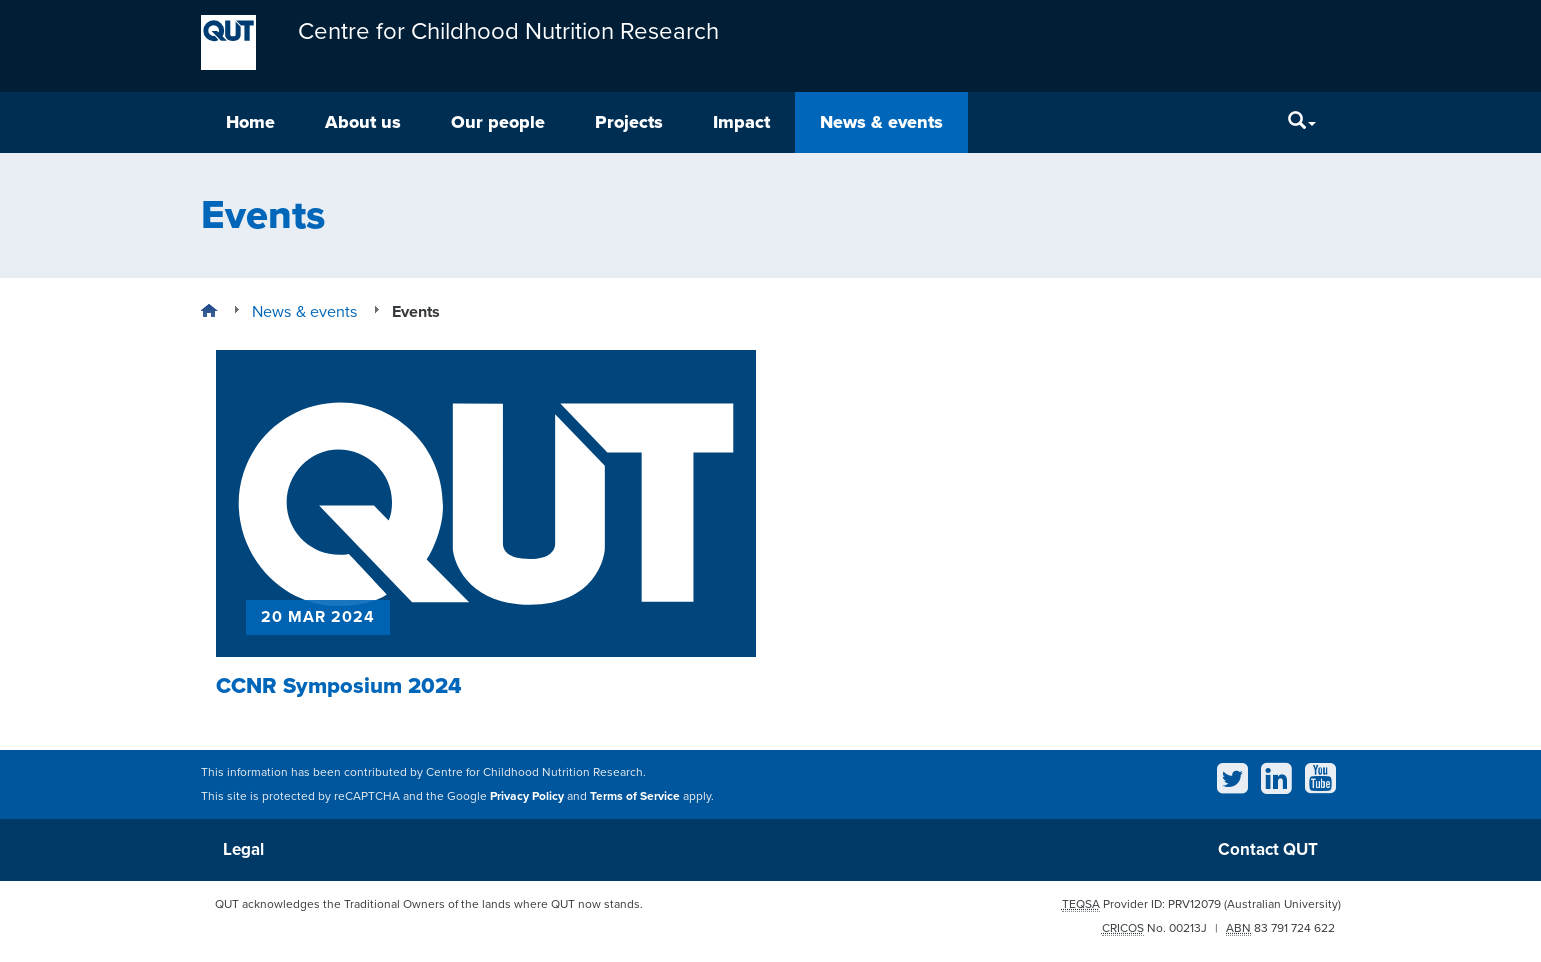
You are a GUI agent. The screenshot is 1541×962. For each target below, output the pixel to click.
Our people (498, 122)
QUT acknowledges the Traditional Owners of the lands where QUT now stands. (429, 904)
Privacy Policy (527, 796)
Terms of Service (635, 796)
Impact (741, 122)
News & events (881, 122)
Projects (629, 122)
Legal (243, 849)
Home (250, 122)
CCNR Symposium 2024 (339, 686)
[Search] (1302, 122)
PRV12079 (1194, 904)
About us (363, 122)
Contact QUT (1268, 849)
